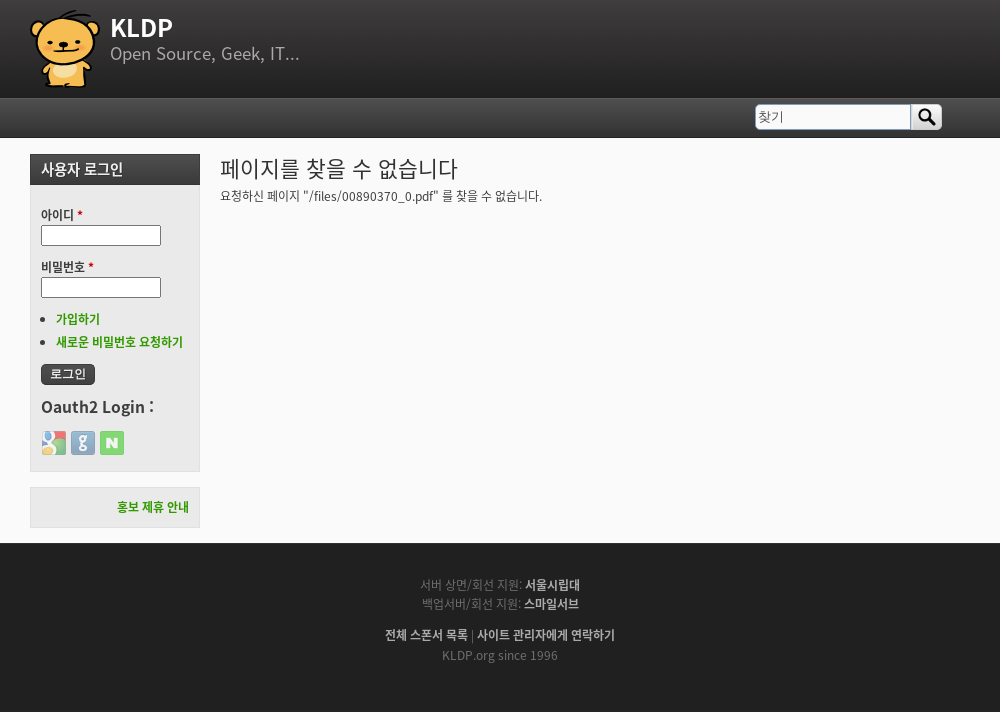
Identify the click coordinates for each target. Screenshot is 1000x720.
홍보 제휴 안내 (153, 507)
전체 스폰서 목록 (426, 635)
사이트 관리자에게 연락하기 (546, 635)
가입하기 (78, 319)
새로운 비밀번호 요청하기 (119, 342)
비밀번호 (67, 267)
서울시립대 (552, 585)
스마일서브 (551, 604)
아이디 (62, 215)
